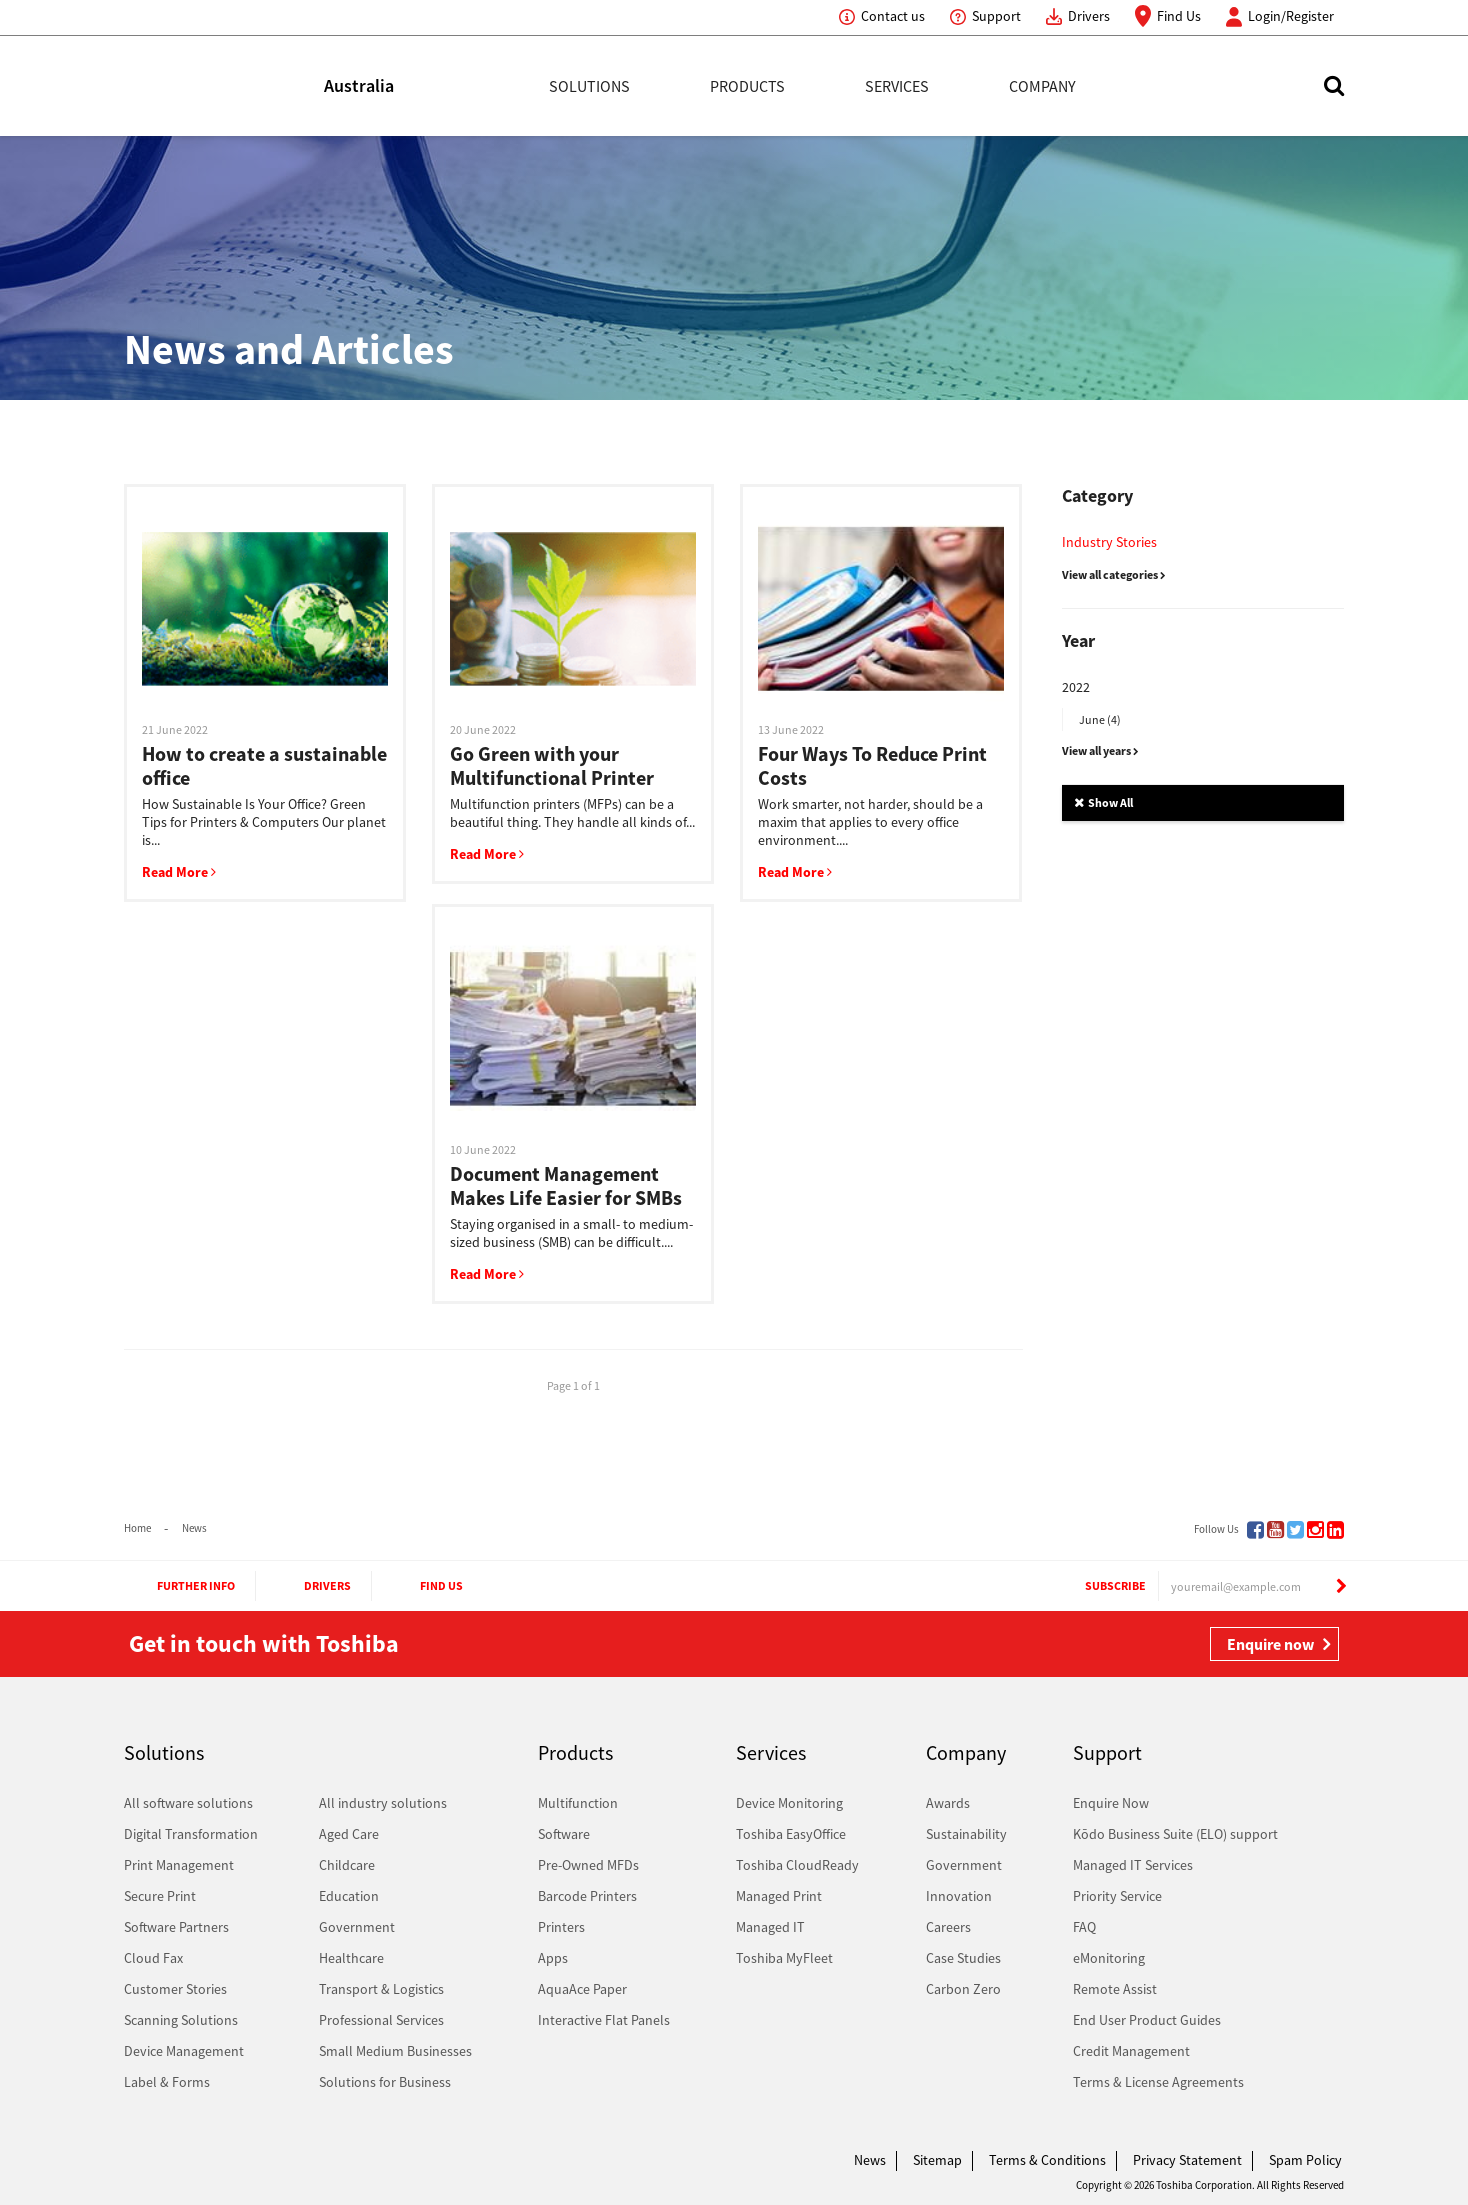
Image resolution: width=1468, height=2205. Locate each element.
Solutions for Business (385, 2082)
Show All (1103, 802)
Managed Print (779, 1896)
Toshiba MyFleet (784, 1958)
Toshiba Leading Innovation (224, 86)
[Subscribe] (1341, 1586)
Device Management (184, 2051)
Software (564, 1834)
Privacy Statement (1187, 2160)
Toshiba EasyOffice (791, 1834)
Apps (553, 1958)
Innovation (959, 1896)
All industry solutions (383, 1803)
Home (137, 1528)
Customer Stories (175, 1989)
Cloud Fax (153, 1958)
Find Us (1179, 16)
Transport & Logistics (381, 1989)
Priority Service (1117, 1896)
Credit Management (1131, 2051)
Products (747, 86)
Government (357, 1927)
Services (897, 86)
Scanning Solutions (181, 2020)
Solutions (589, 86)
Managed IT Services (1133, 1865)
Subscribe (1096, 1586)
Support (996, 16)
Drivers (1089, 16)
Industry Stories (1109, 542)
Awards (948, 1803)
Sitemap (937, 2160)
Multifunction (578, 1803)
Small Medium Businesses (395, 2051)
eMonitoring (1109, 1958)
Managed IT (770, 1927)
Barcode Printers (587, 1896)
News (194, 1528)
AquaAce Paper (582, 1989)
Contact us (893, 16)
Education (349, 1896)
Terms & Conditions (1047, 2160)
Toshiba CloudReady (797, 1865)
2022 (1076, 687)
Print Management (179, 1865)
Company (1042, 86)
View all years (1100, 750)
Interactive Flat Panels (604, 2020)
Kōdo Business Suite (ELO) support (1175, 1834)
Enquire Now (1111, 1803)
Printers (561, 1927)
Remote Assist (1115, 1989)
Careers (948, 1927)
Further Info (178, 1586)
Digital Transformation (191, 1834)
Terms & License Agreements (1158, 2082)
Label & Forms (167, 2082)
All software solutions (188, 1803)
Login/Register (1291, 16)
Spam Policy (1305, 2160)
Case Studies (963, 1958)
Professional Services (381, 2020)
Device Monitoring (789, 1803)
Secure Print (160, 1896)
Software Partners (176, 1927)
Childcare (347, 1865)
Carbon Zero (963, 1989)
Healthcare (351, 1958)
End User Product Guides (1147, 2020)
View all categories (1114, 574)
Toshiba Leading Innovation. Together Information (179, 2165)
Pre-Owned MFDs (588, 1865)
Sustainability (966, 1834)
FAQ (1084, 1927)
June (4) (1100, 719)
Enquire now (1270, 1644)
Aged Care (349, 1834)
